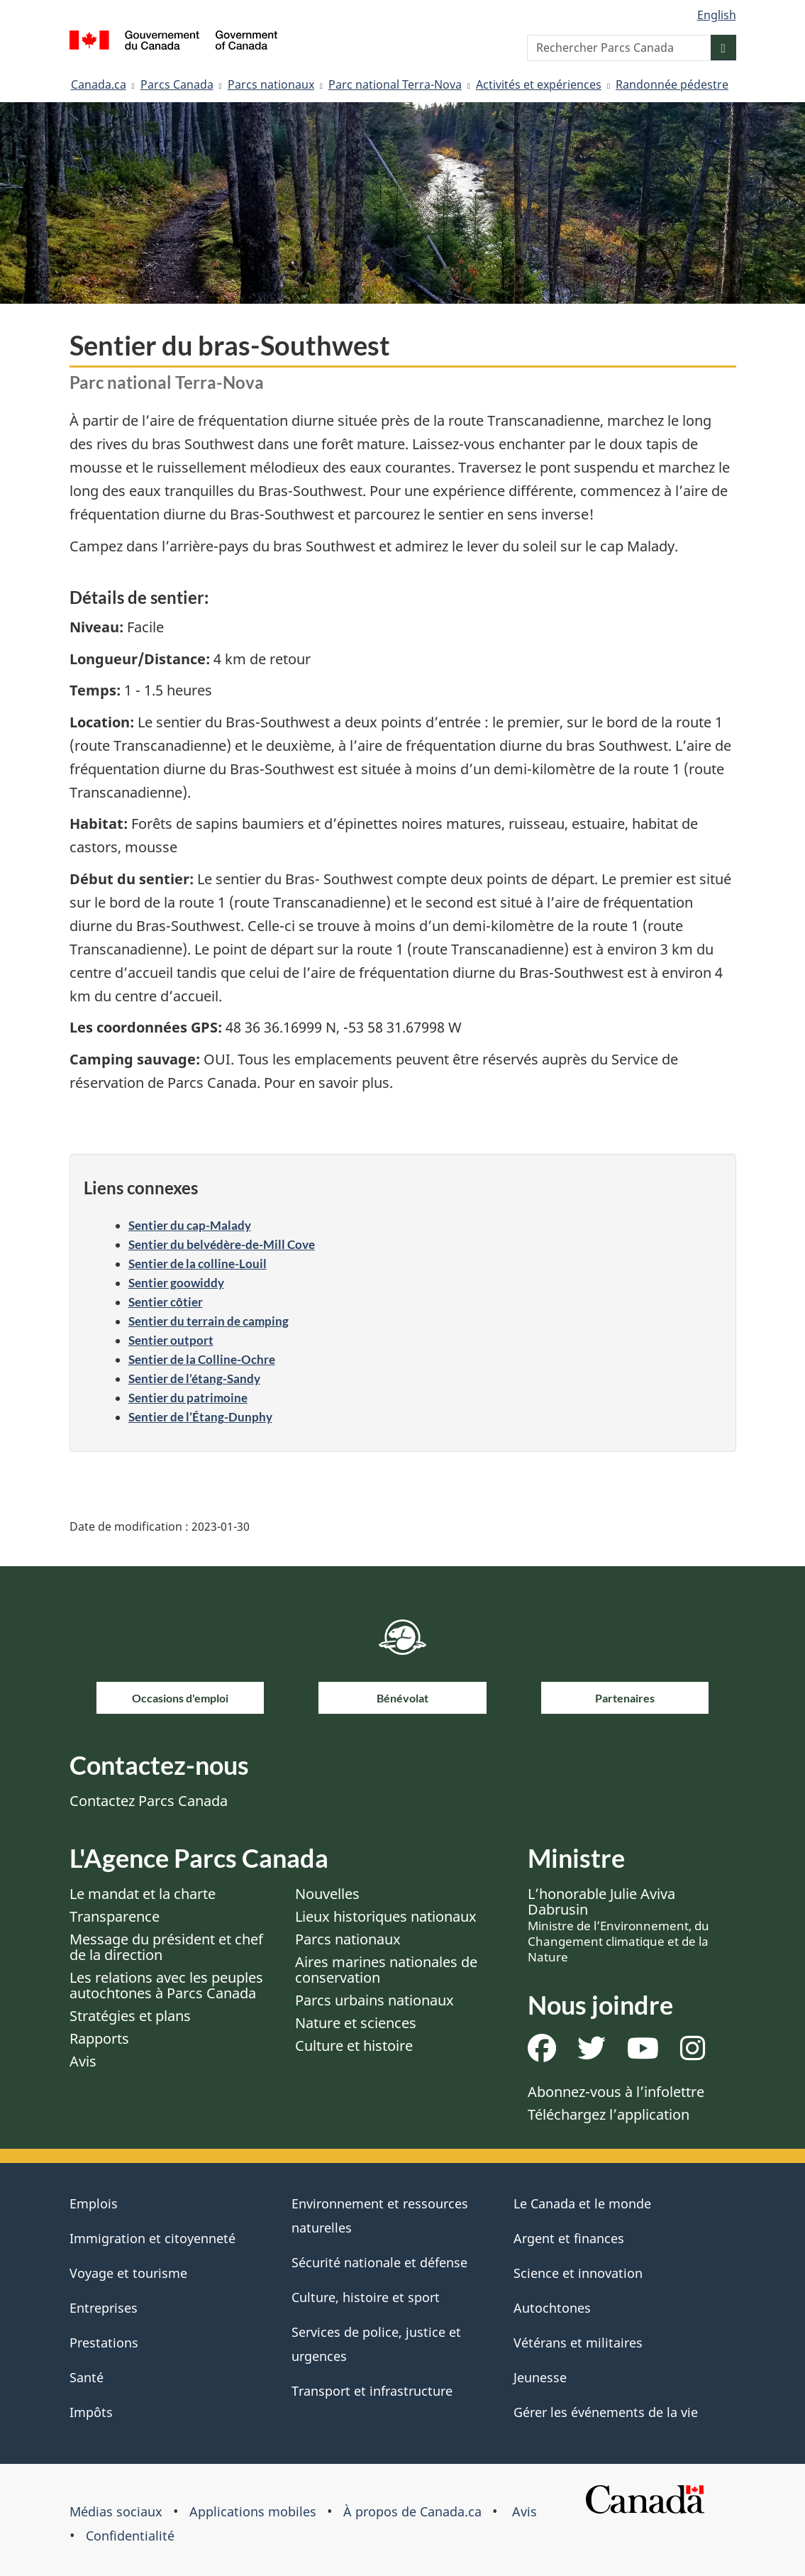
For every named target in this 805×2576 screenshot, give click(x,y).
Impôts (91, 2412)
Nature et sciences (355, 2022)
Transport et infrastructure (372, 2390)
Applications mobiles (252, 2511)
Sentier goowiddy (176, 1282)
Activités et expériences (538, 84)
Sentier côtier (165, 1301)
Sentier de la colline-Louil (197, 1263)
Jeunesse (540, 2377)
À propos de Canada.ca (412, 2511)
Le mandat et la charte (143, 1893)
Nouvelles (327, 1893)
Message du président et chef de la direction (166, 1947)
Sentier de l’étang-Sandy (194, 1378)
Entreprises (104, 2307)
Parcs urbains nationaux (374, 2000)
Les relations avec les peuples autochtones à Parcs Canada (166, 1985)
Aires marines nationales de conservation (386, 1969)
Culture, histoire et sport (366, 2297)
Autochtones (552, 2307)
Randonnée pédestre (672, 84)
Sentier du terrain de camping (208, 1321)
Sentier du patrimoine (188, 1397)
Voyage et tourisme (128, 2272)
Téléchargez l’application (608, 2114)
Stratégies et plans (130, 2015)
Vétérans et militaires (578, 2342)
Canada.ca (98, 84)
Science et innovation (578, 2272)
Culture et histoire (354, 2045)
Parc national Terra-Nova (395, 84)
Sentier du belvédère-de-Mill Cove (221, 1244)
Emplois (94, 2203)
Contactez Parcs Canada (149, 1800)
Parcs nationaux (271, 84)
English (716, 15)
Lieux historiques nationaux (386, 1916)
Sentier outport (170, 1340)
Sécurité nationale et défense (379, 2262)
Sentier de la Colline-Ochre (201, 1359)
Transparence (115, 1916)
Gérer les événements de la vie (605, 2412)
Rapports (99, 2038)
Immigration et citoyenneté (152, 2238)
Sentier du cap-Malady (189, 1225)
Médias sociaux (116, 2511)
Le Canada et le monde (582, 2203)
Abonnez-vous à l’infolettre (616, 2091)
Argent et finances (568, 2238)
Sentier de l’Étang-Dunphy (200, 1416)
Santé (87, 2377)
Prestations (104, 2342)
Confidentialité (130, 2535)
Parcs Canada (176, 84)
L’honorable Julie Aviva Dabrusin (618, 1924)
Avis (83, 2061)
